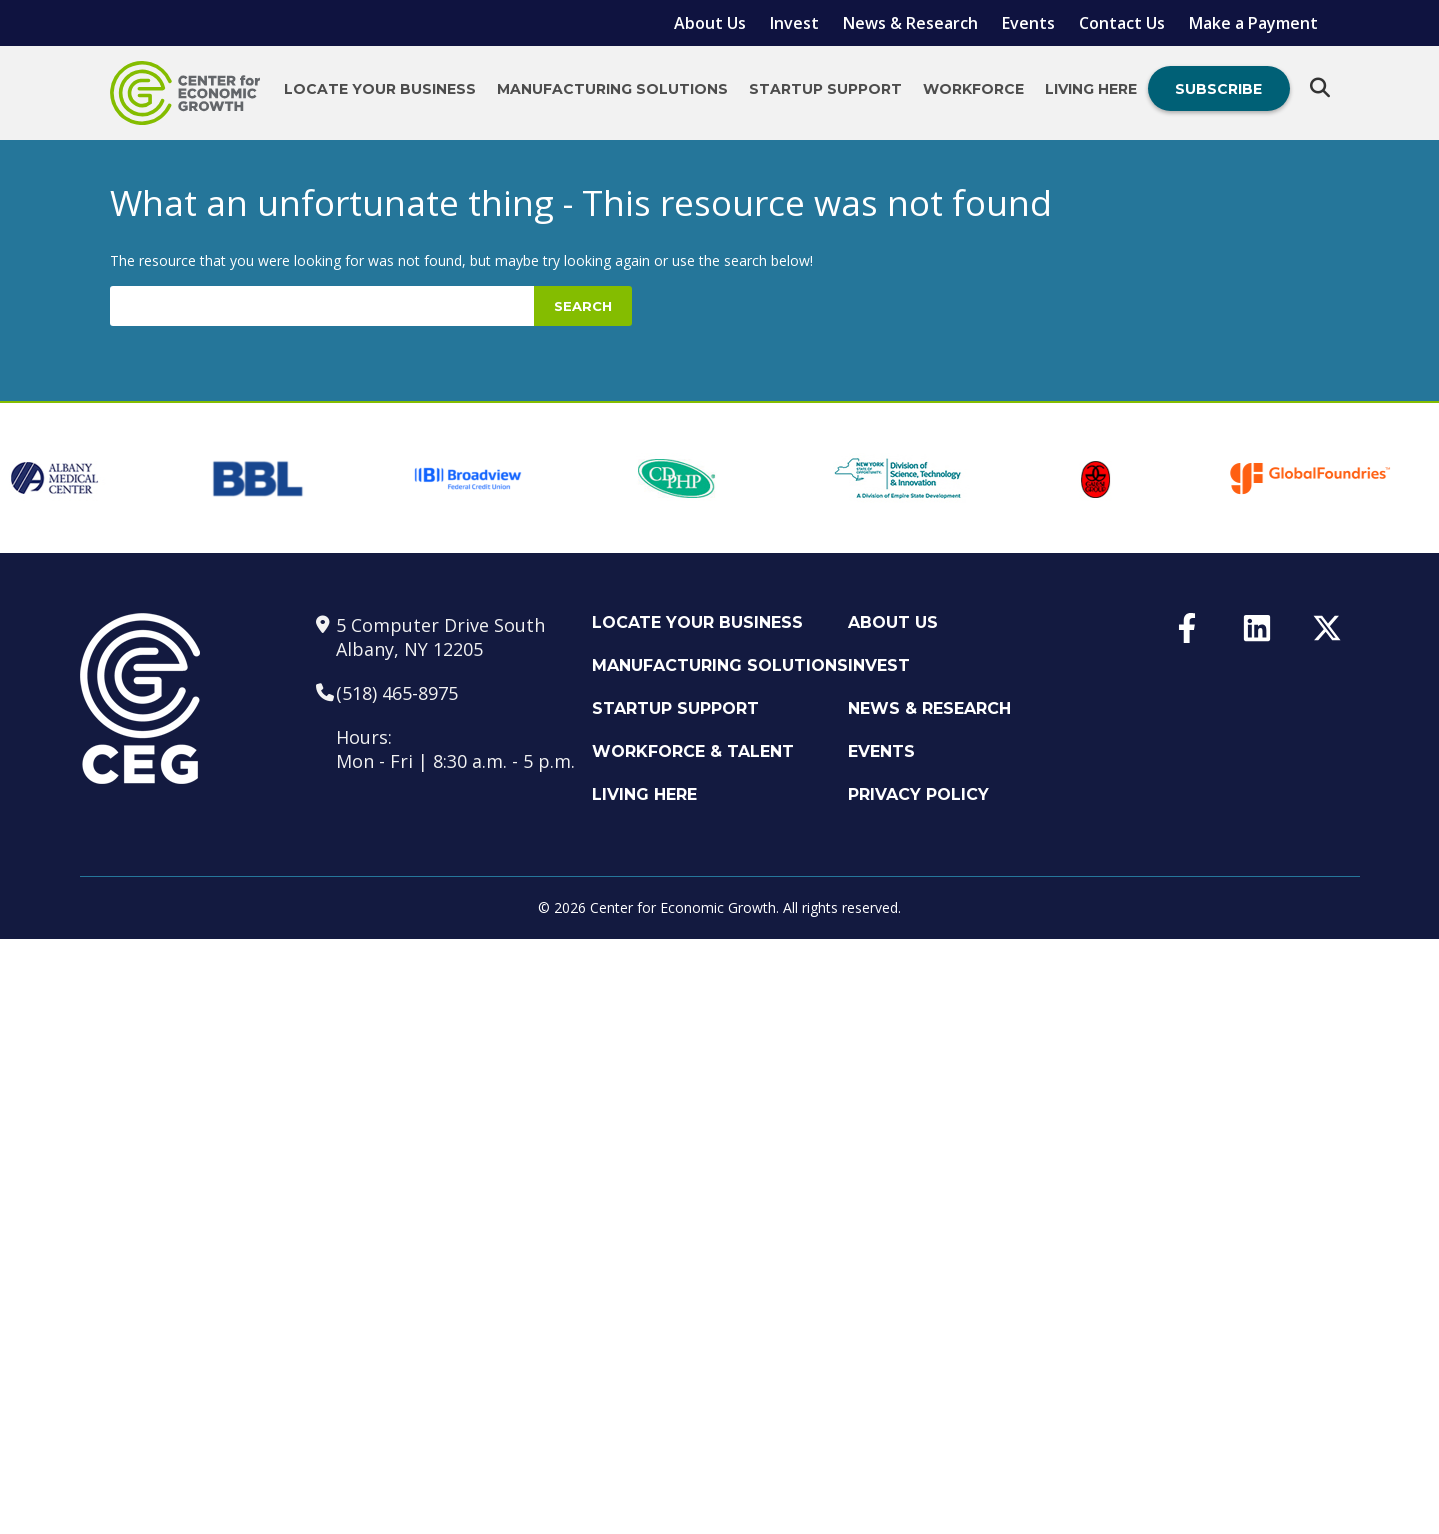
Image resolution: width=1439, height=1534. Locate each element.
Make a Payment (1253, 23)
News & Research (910, 23)
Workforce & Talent (693, 751)
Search (583, 306)
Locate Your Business (380, 89)
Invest (794, 23)
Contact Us (1122, 23)
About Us (710, 23)
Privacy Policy (918, 794)
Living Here (1091, 89)
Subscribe (1218, 89)
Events (1028, 23)
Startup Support (825, 89)
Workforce (973, 89)
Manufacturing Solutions (612, 89)
